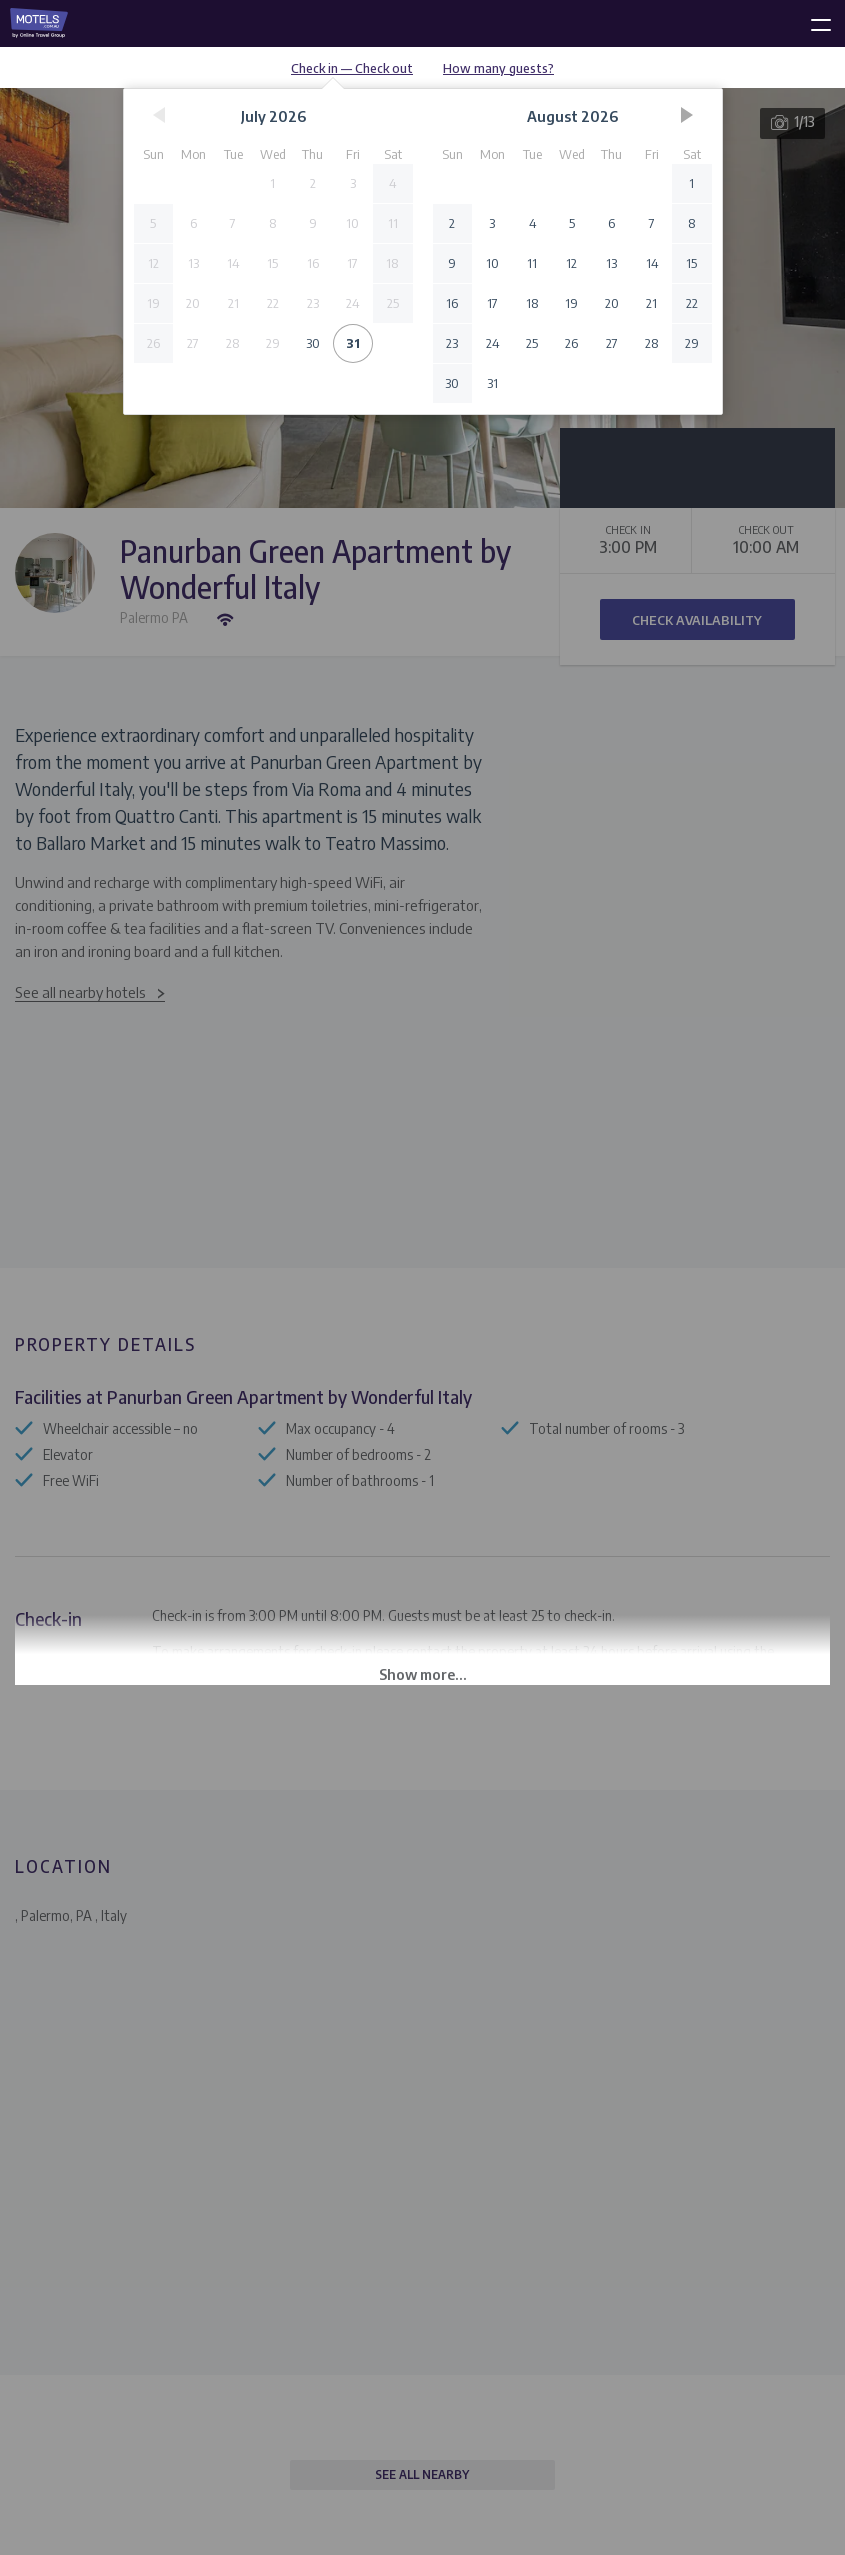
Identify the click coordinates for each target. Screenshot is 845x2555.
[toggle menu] (812, 21)
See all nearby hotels (80, 992)
